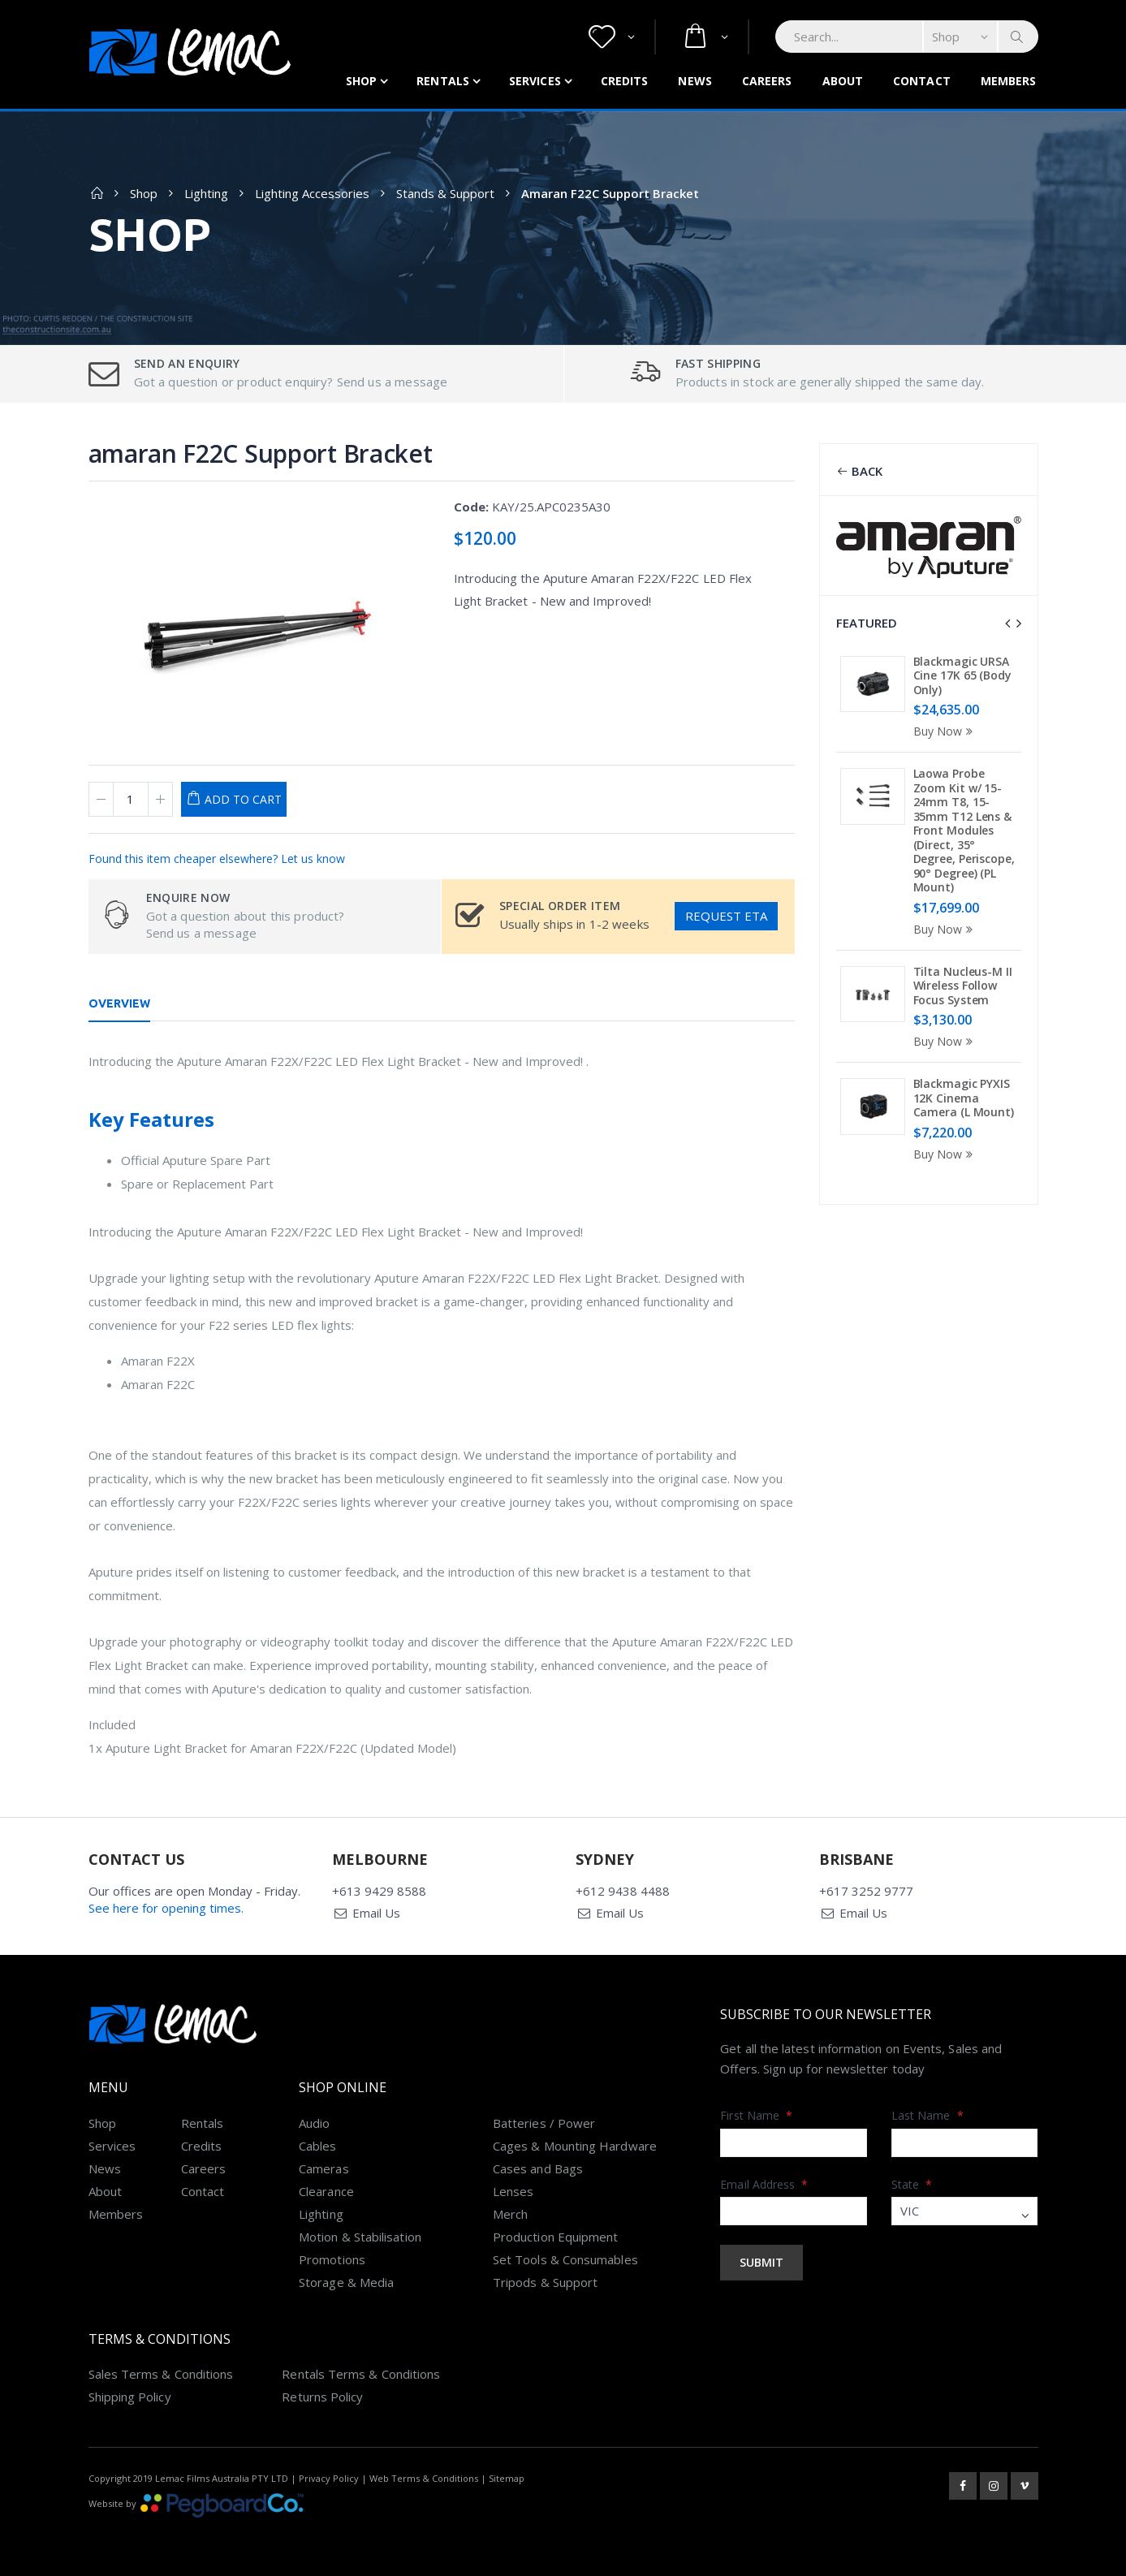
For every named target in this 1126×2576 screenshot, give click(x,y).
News (694, 80)
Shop (361, 80)
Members (1009, 80)
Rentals (442, 80)
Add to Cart (243, 799)
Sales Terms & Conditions (161, 2374)
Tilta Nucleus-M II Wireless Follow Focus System (962, 986)
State (912, 2184)
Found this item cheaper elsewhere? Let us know (216, 858)
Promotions (332, 2259)
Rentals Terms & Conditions (361, 2374)
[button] (612, 37)
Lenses (513, 2191)
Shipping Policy (129, 2396)
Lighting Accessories (312, 193)
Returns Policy (322, 2396)
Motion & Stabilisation (360, 2237)
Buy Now (945, 731)
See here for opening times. (166, 1908)
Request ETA (726, 916)
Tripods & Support (545, 2282)
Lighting (206, 193)
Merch (510, 2214)
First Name (756, 2115)
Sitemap (506, 2478)
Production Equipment (556, 2237)
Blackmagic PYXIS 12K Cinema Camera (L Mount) (963, 1098)
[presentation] (1007, 623)
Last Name (927, 2115)
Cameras (324, 2168)
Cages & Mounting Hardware (575, 2146)
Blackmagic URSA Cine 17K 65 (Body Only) (962, 675)
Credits (625, 80)
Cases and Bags (538, 2168)
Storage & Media (346, 2282)
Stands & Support (445, 193)
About (843, 80)
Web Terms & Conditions (423, 2478)
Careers (767, 80)
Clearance (326, 2191)
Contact (922, 80)
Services (535, 80)
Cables (317, 2146)
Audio (314, 2123)
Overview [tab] (119, 1003)
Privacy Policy (329, 2478)
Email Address (764, 2184)
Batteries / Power (544, 2123)
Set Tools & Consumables (565, 2259)
